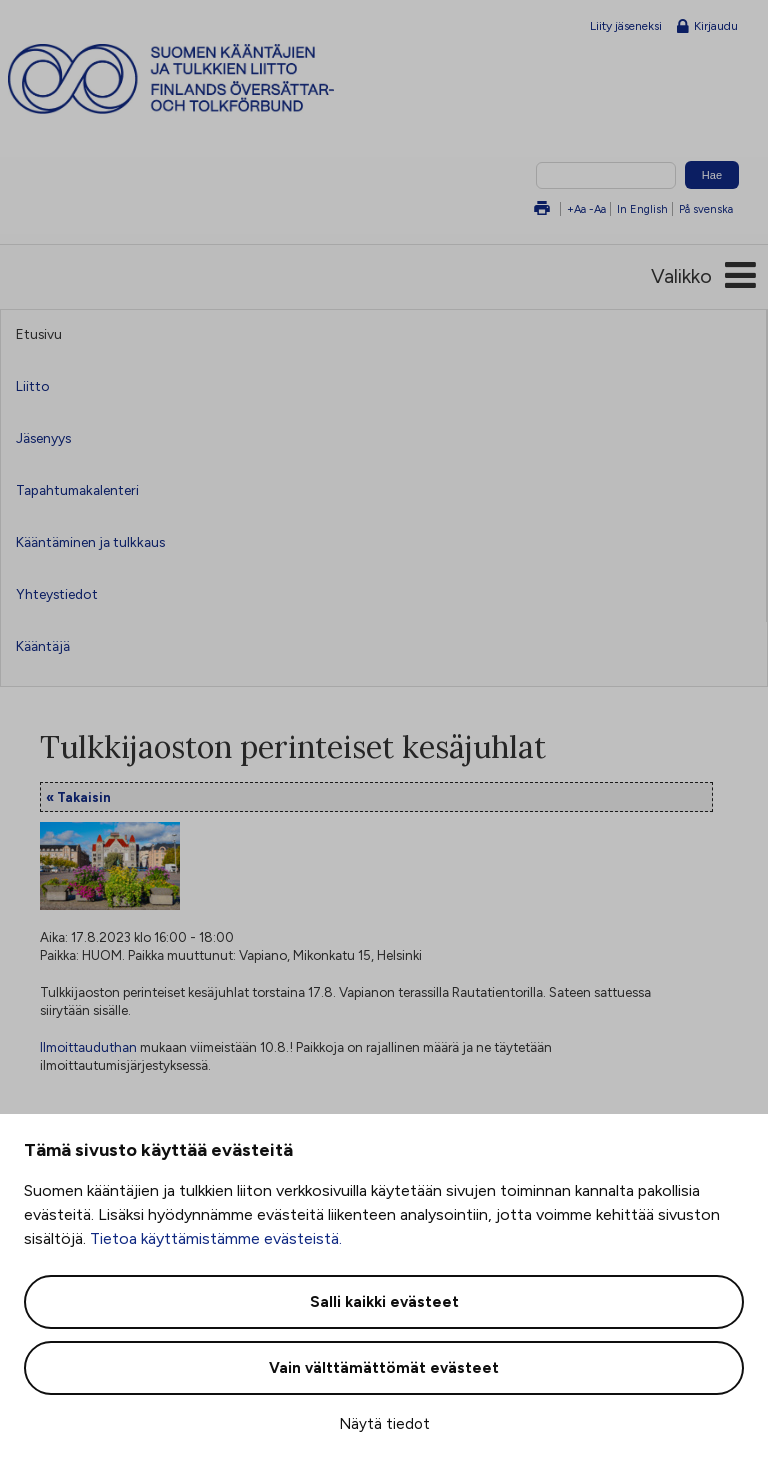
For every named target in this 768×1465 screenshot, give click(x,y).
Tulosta (542, 209)
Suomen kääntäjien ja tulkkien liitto (208, 79)
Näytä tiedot (384, 1424)
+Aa (576, 209)
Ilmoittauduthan (88, 1047)
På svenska (706, 209)
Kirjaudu (707, 27)
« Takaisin (78, 797)
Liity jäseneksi (626, 26)
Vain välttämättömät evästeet (384, 1368)
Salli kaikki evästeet (384, 1302)
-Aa (597, 209)
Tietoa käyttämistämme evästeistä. (216, 1238)
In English (642, 209)
